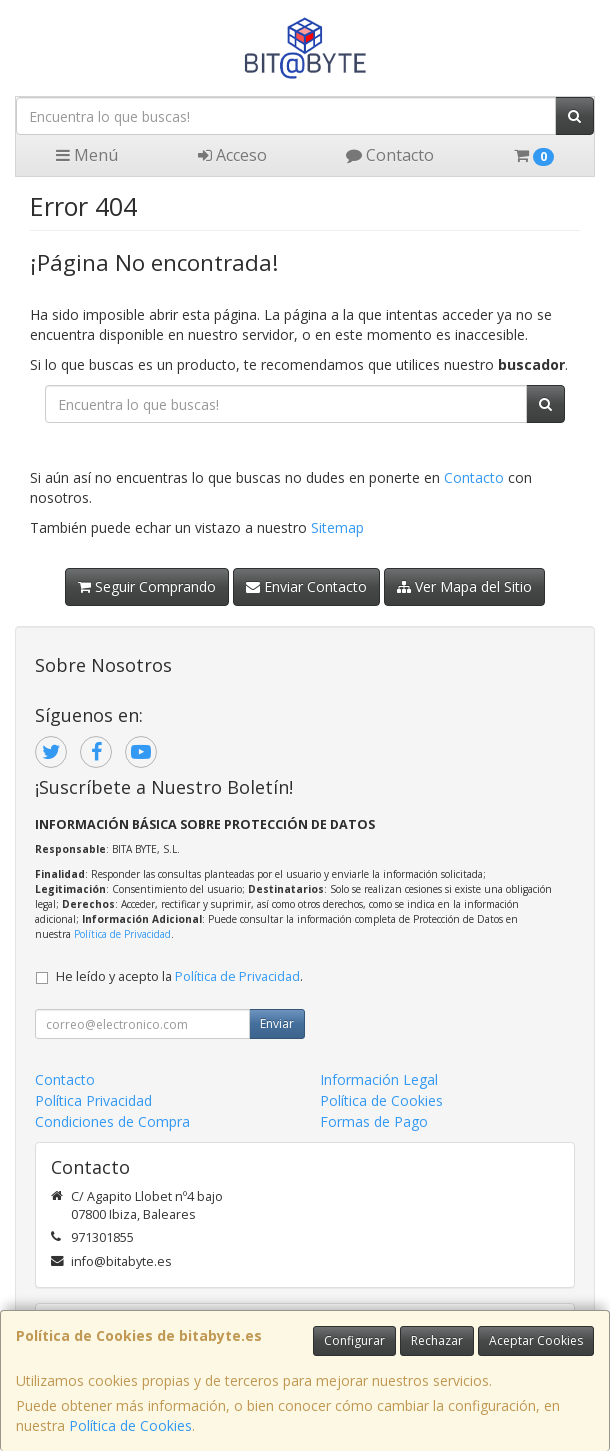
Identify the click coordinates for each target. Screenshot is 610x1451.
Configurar (354, 1340)
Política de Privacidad (122, 934)
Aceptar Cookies (536, 1340)
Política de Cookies (130, 1425)
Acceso (232, 155)
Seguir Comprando (147, 586)
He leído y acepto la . (179, 976)
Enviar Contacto (306, 586)
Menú (87, 155)
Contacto (390, 155)
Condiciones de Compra (112, 1121)
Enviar (277, 1023)
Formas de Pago (374, 1121)
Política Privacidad (93, 1100)
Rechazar (437, 1340)
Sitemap (337, 527)
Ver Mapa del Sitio (464, 586)
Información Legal (379, 1079)
